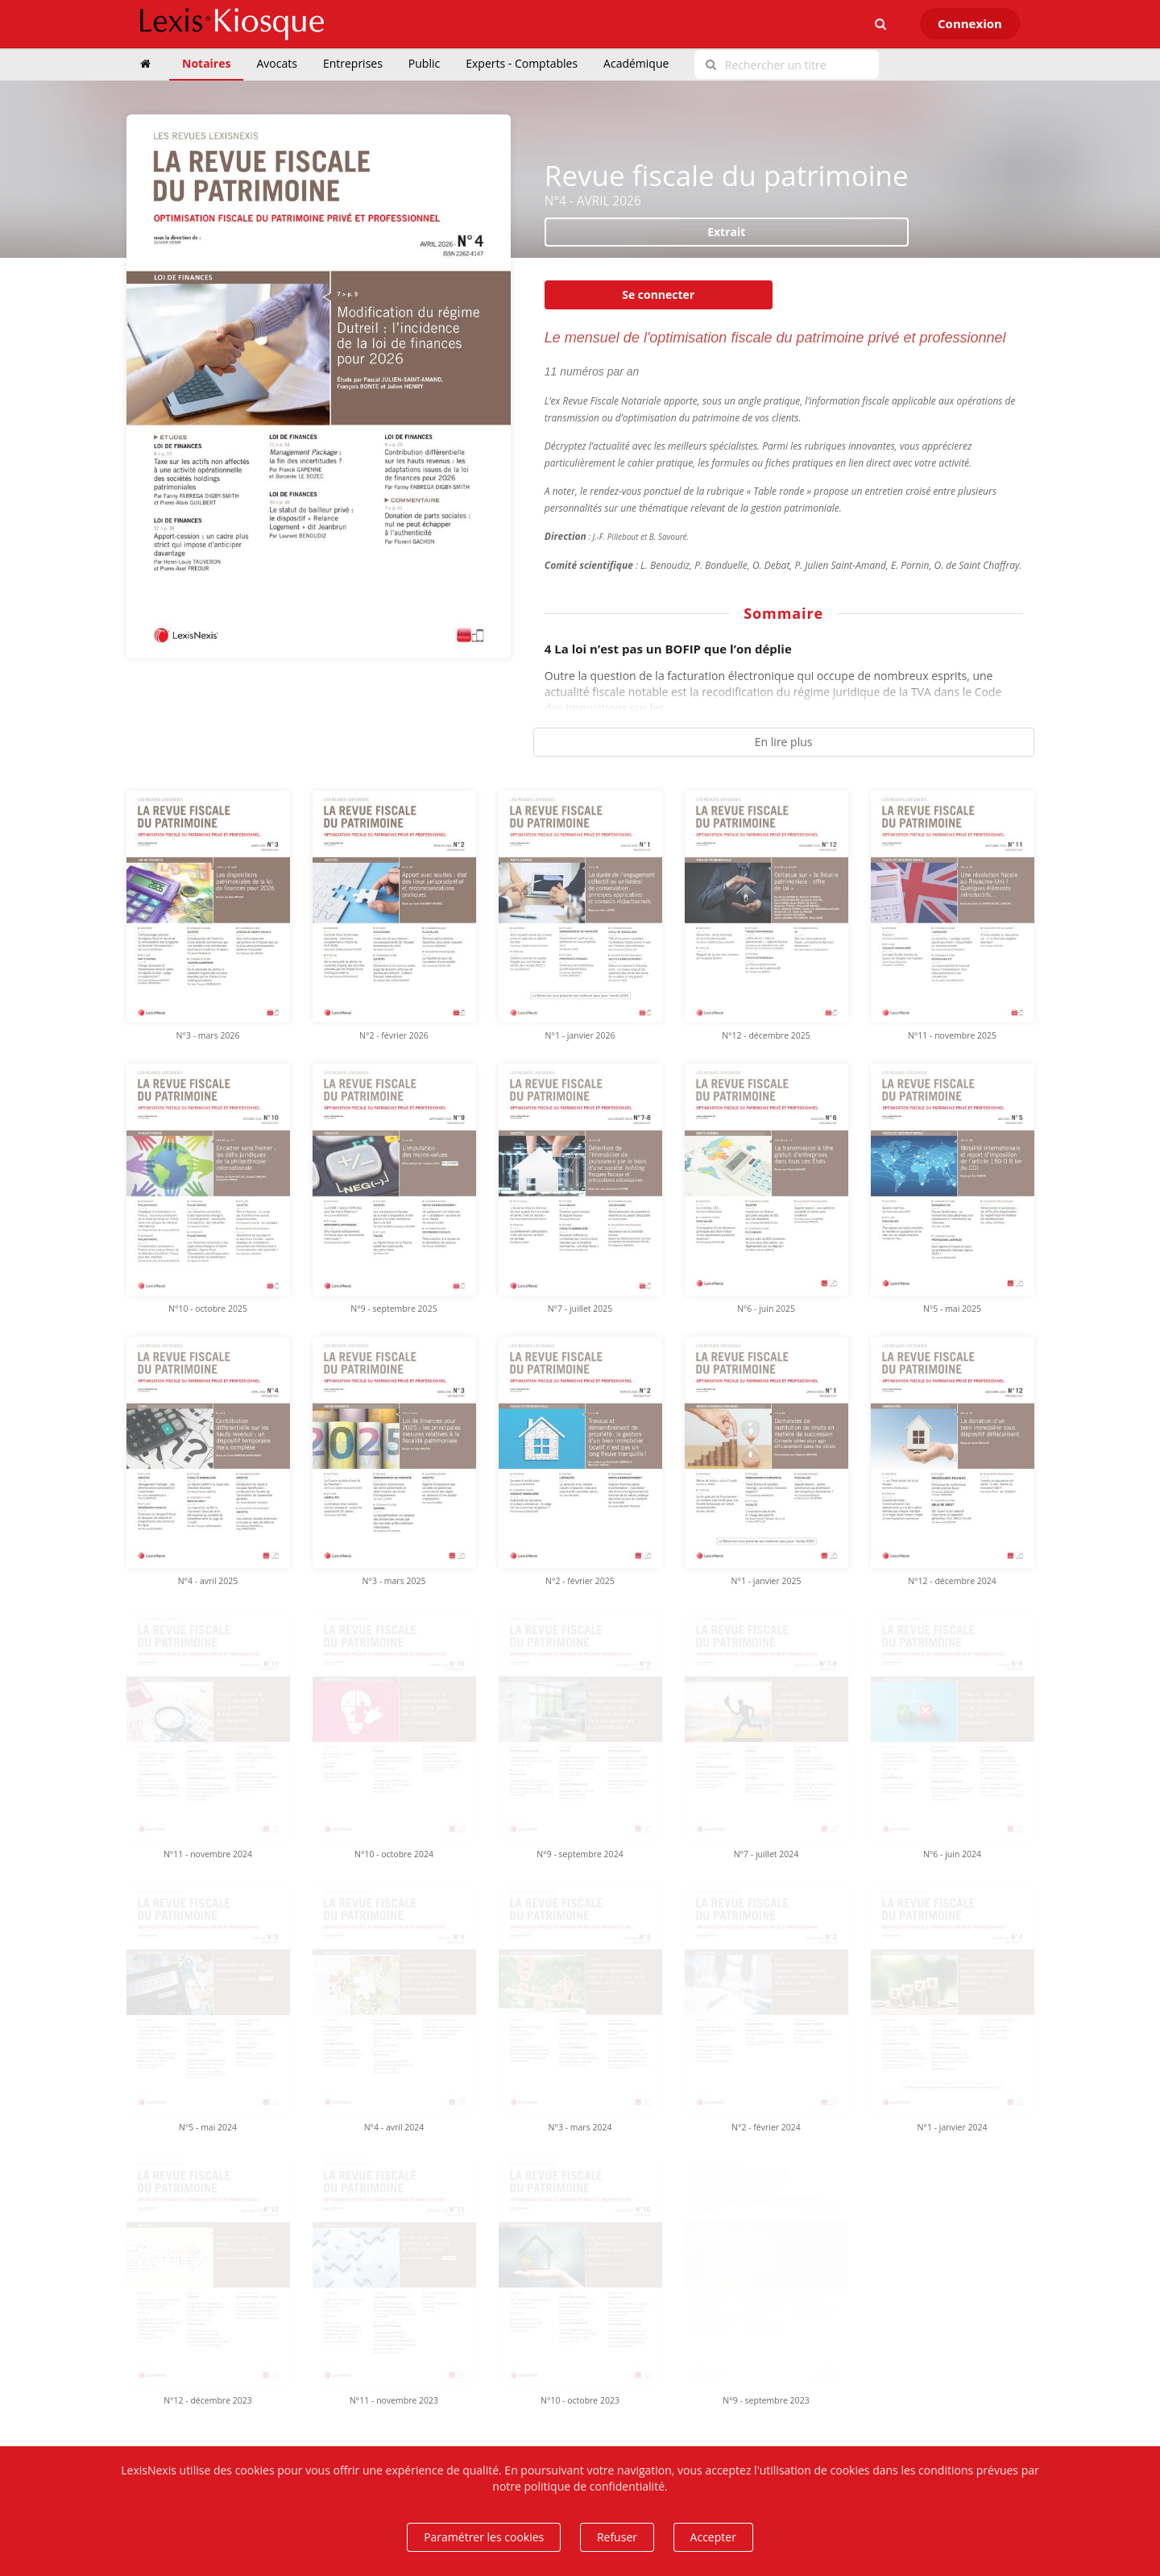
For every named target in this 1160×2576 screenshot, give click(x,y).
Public (424, 63)
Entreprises (353, 63)
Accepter (713, 2537)
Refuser (617, 2537)
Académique (636, 63)
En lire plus (784, 741)
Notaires (206, 63)
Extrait (726, 231)
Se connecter (658, 294)
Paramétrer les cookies (484, 2537)
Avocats (276, 63)
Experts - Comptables (522, 63)
